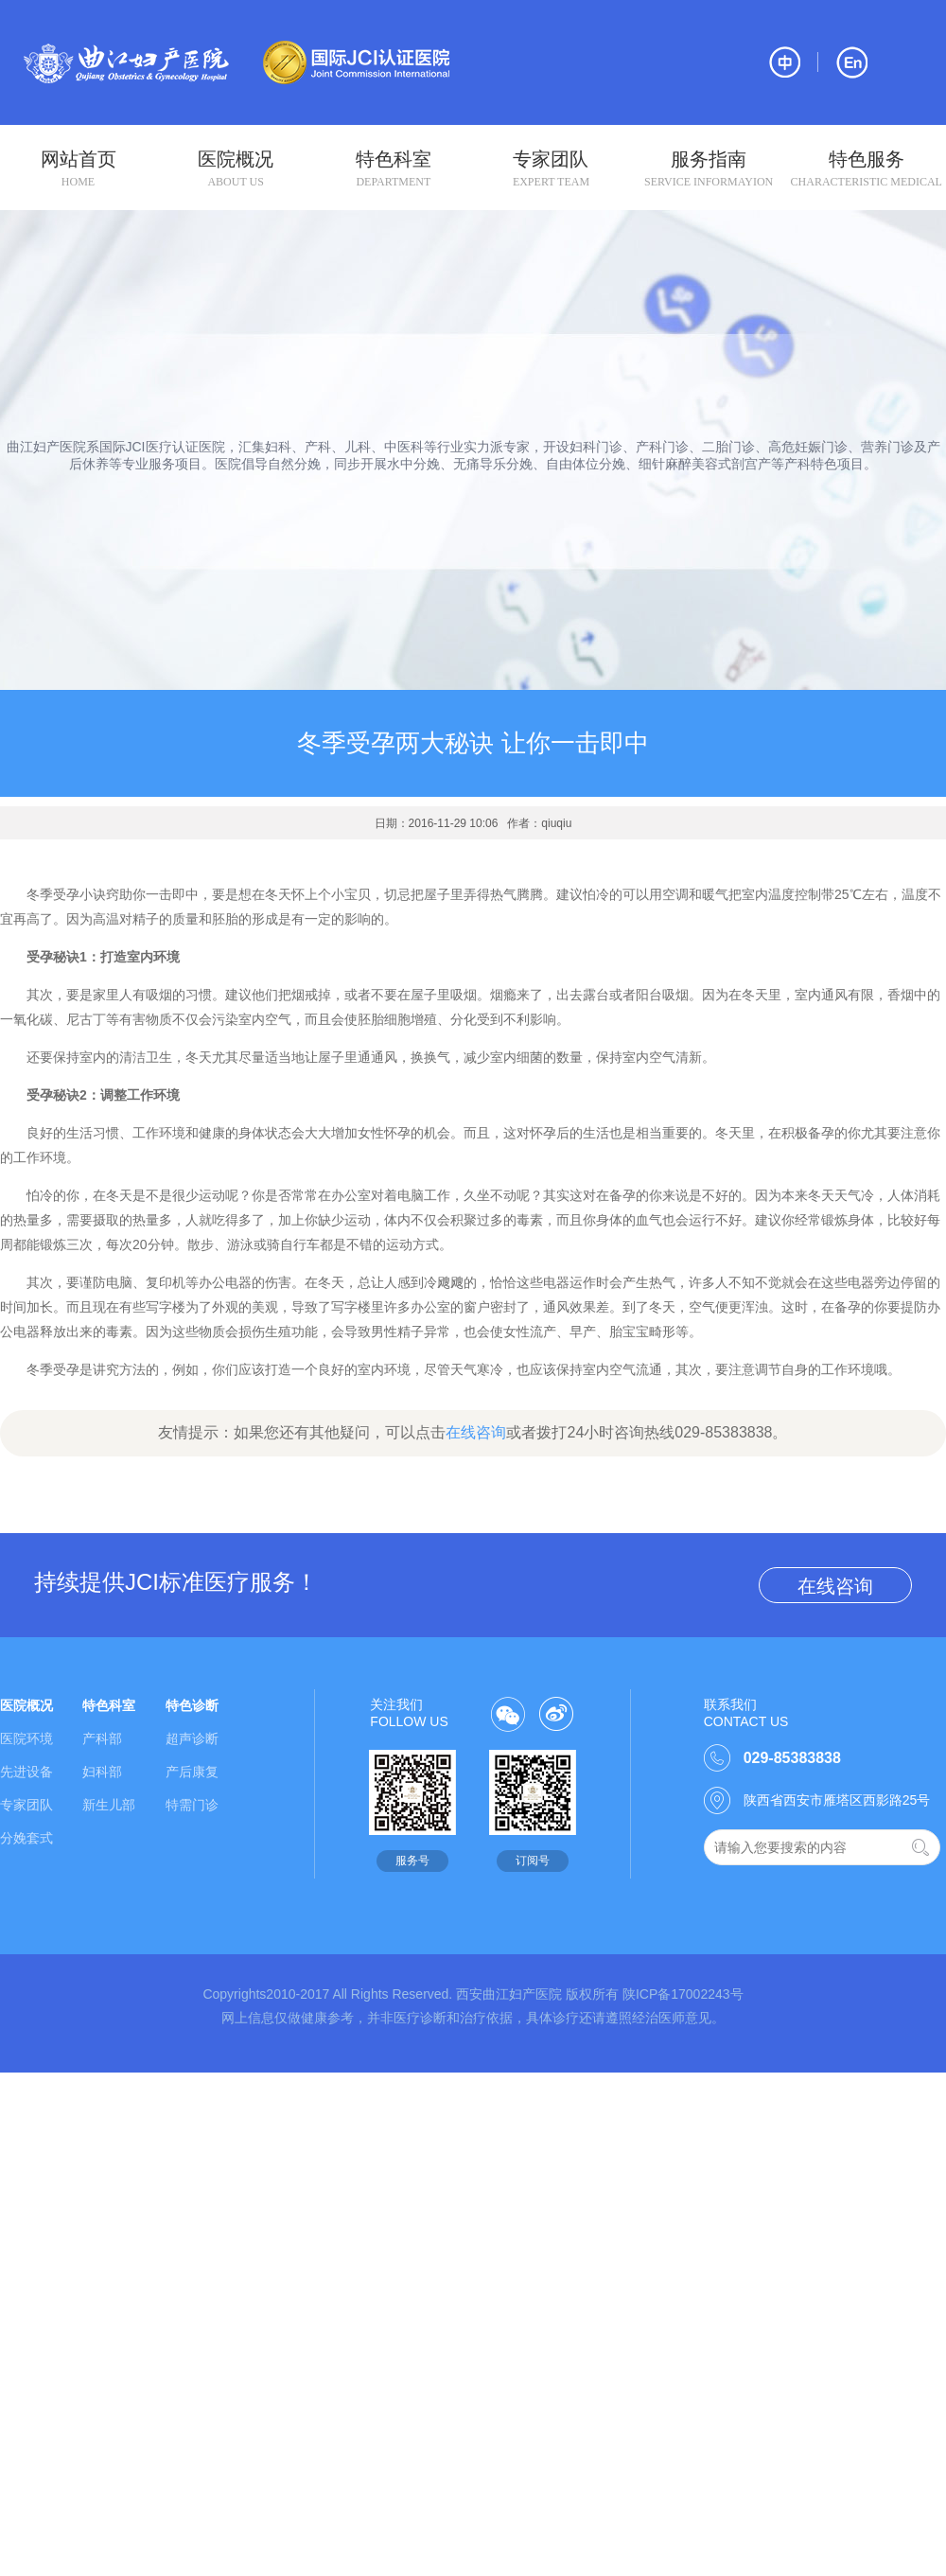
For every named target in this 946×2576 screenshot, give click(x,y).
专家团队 (551, 169)
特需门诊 (192, 1804)
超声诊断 (192, 1738)
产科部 (102, 1738)
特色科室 (393, 169)
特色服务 (866, 169)
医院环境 (26, 1738)
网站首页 (78, 169)
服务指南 (709, 169)
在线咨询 (476, 1432)
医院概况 (236, 169)
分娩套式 (26, 1837)
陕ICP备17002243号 (683, 1994)
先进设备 (26, 1771)
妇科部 (102, 1771)
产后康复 (192, 1771)
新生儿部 (108, 1804)
